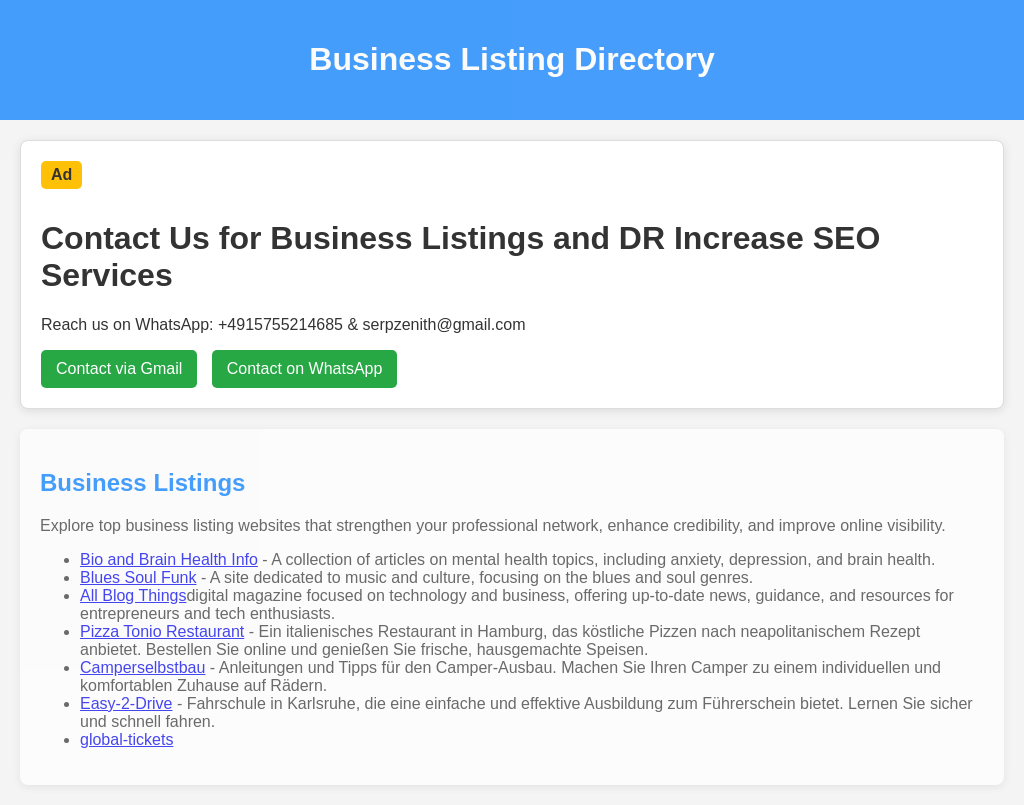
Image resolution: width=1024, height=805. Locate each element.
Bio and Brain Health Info (169, 559)
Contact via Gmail (119, 368)
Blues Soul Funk (138, 577)
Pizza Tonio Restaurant (162, 631)
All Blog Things (133, 595)
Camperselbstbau (142, 667)
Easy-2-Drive (126, 703)
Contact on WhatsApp (305, 368)
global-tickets (126, 739)
